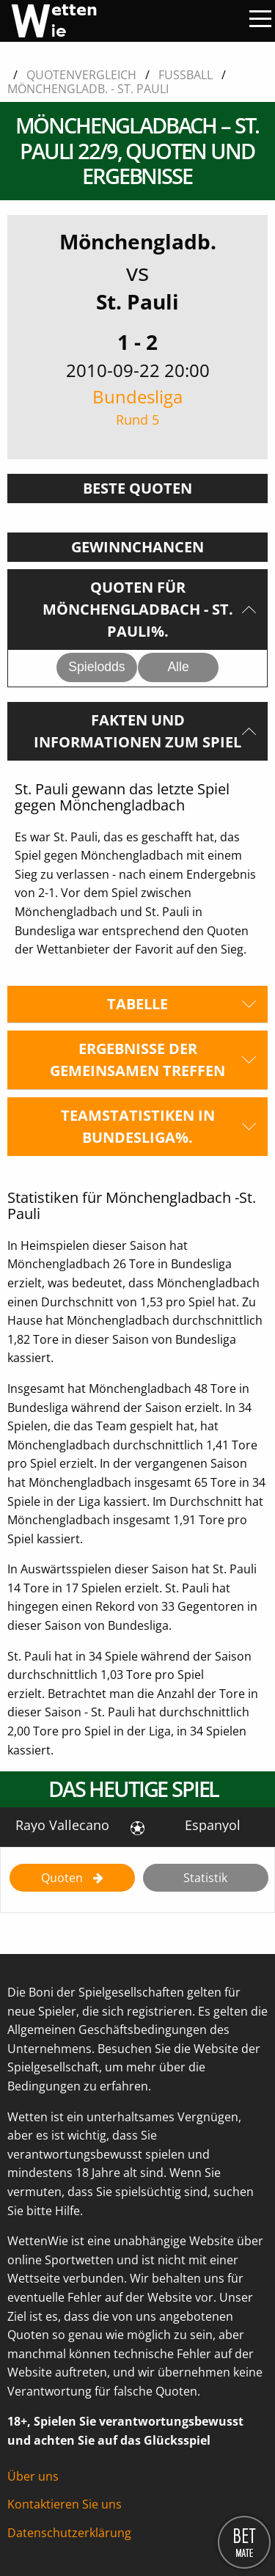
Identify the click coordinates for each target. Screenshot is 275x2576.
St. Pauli (137, 301)
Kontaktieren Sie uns (64, 2504)
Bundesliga (137, 407)
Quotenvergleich (81, 75)
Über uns (33, 2476)
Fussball (185, 75)
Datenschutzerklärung (69, 2533)
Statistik (205, 1878)
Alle (177, 666)
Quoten (63, 1878)
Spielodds (96, 666)
